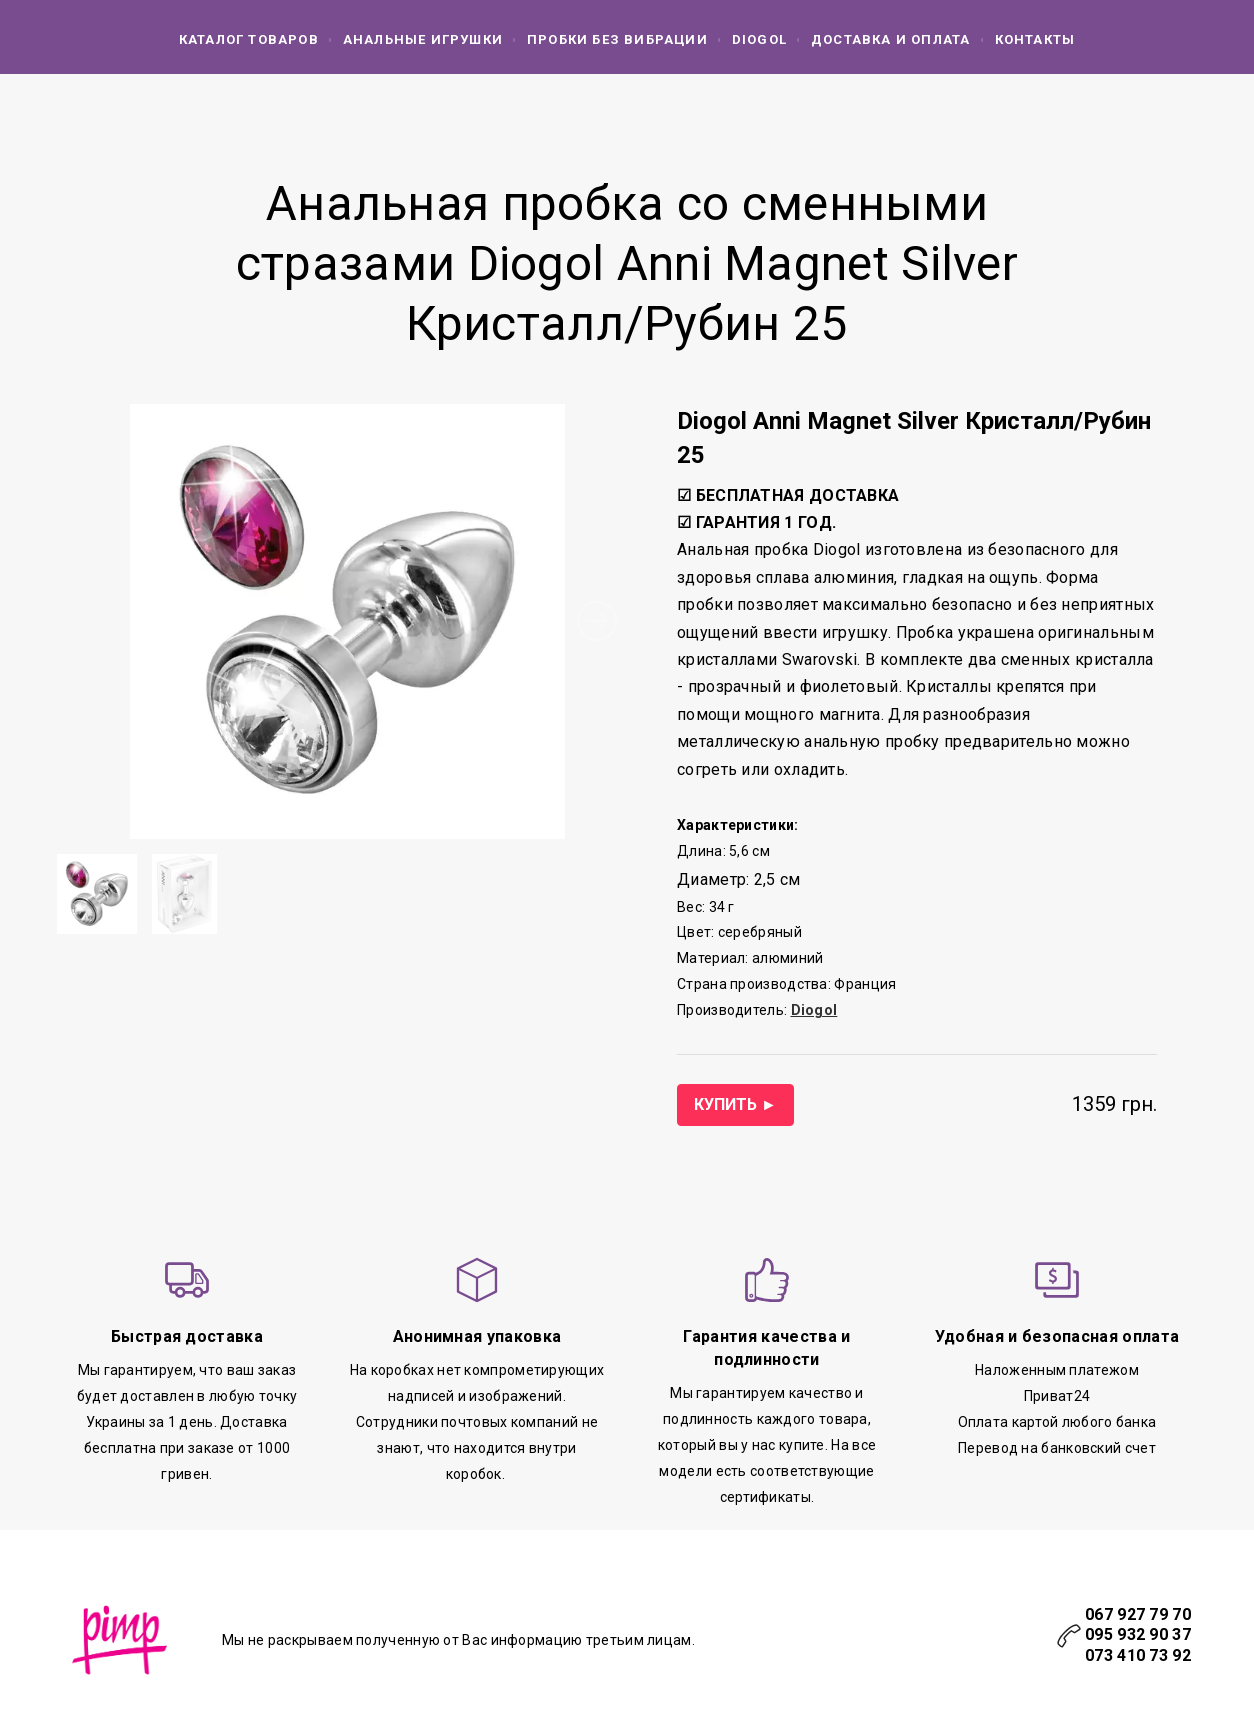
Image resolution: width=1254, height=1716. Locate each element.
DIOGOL (759, 39)
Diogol (814, 1010)
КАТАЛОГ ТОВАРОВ (249, 39)
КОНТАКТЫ (1035, 39)
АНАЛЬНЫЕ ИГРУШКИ (423, 39)
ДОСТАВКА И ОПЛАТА (890, 39)
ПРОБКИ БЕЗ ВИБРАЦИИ (617, 39)
